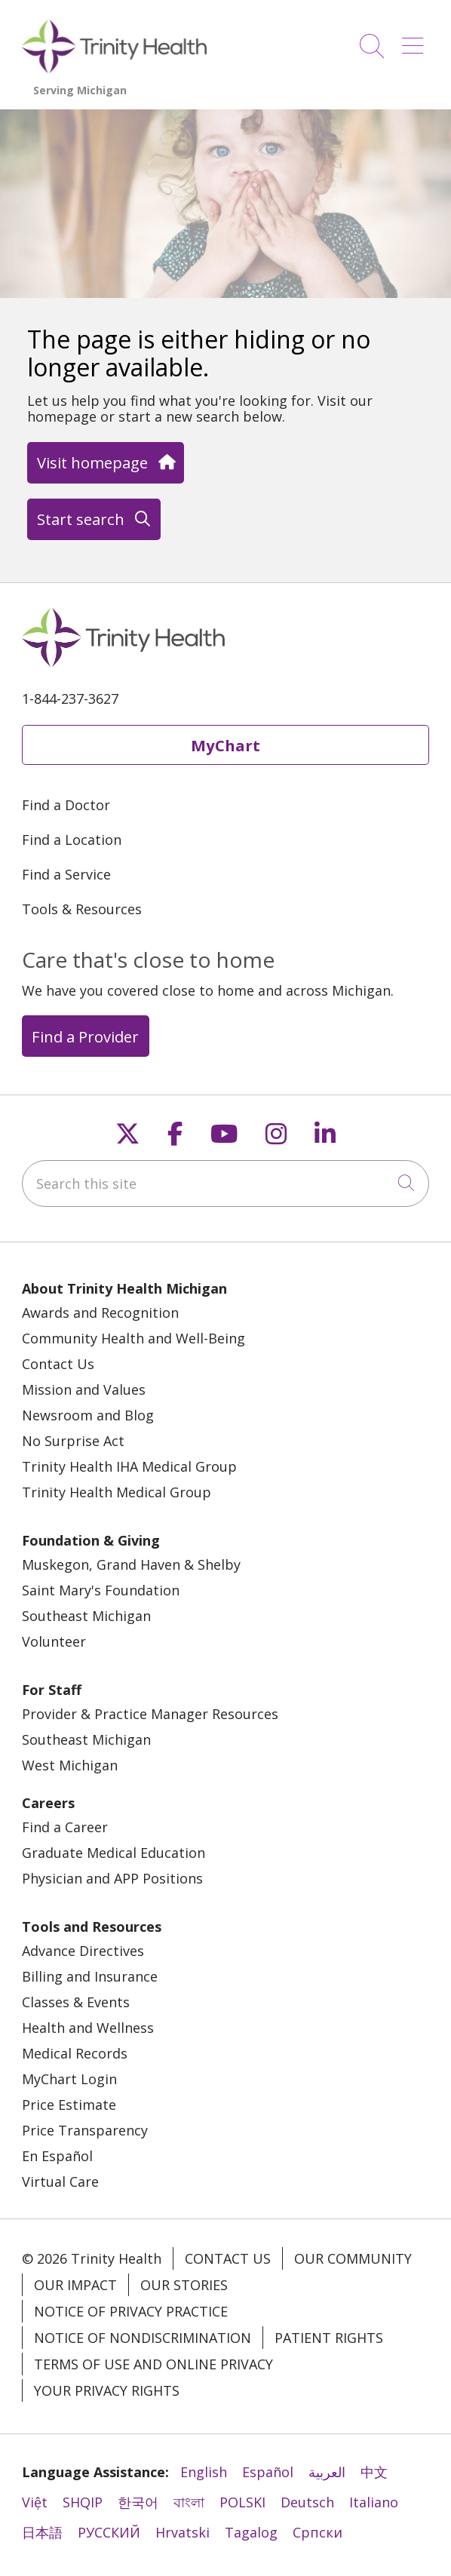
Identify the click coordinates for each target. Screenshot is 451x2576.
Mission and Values (84, 1389)
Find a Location (71, 840)
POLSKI (242, 2502)
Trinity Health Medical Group (116, 1492)
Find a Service (66, 874)
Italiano (373, 2502)
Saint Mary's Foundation (100, 1590)
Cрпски (317, 2532)
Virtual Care (60, 2181)
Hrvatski (182, 2532)
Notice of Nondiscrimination (142, 2338)
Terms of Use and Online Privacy (153, 2364)
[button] (415, 40)
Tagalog (251, 2532)
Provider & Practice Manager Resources (150, 1714)
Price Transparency (85, 2130)
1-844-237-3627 (70, 698)
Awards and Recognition (100, 1312)
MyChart (225, 745)
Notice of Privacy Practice (131, 2311)
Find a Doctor (66, 805)
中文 (374, 2472)
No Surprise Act (73, 1441)
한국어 (138, 2502)
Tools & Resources (82, 909)
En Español (57, 2156)
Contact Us (58, 1364)
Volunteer (54, 1641)
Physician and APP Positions (112, 1878)
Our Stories (184, 2285)
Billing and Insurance (90, 1976)
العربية (326, 2472)
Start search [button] (93, 519)
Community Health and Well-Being (133, 1338)
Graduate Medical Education (113, 1853)
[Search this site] (225, 1183)
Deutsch (307, 2502)
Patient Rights (329, 2338)
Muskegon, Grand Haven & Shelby (131, 1564)
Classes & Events (76, 2002)
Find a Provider (85, 1036)
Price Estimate (69, 2104)
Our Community (353, 2258)
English (203, 2472)
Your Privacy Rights (106, 2390)
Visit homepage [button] (105, 462)
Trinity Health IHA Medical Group (129, 1466)
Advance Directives (83, 1951)
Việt (35, 2502)
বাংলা (188, 2502)
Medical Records (74, 2053)
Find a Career (65, 1827)
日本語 (42, 2532)
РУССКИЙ (109, 2532)
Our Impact (75, 2285)
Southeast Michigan (86, 1616)
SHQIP (83, 2502)
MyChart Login (69, 2079)
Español (267, 2472)
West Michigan (70, 1765)
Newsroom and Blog (88, 1415)
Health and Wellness (88, 2028)
